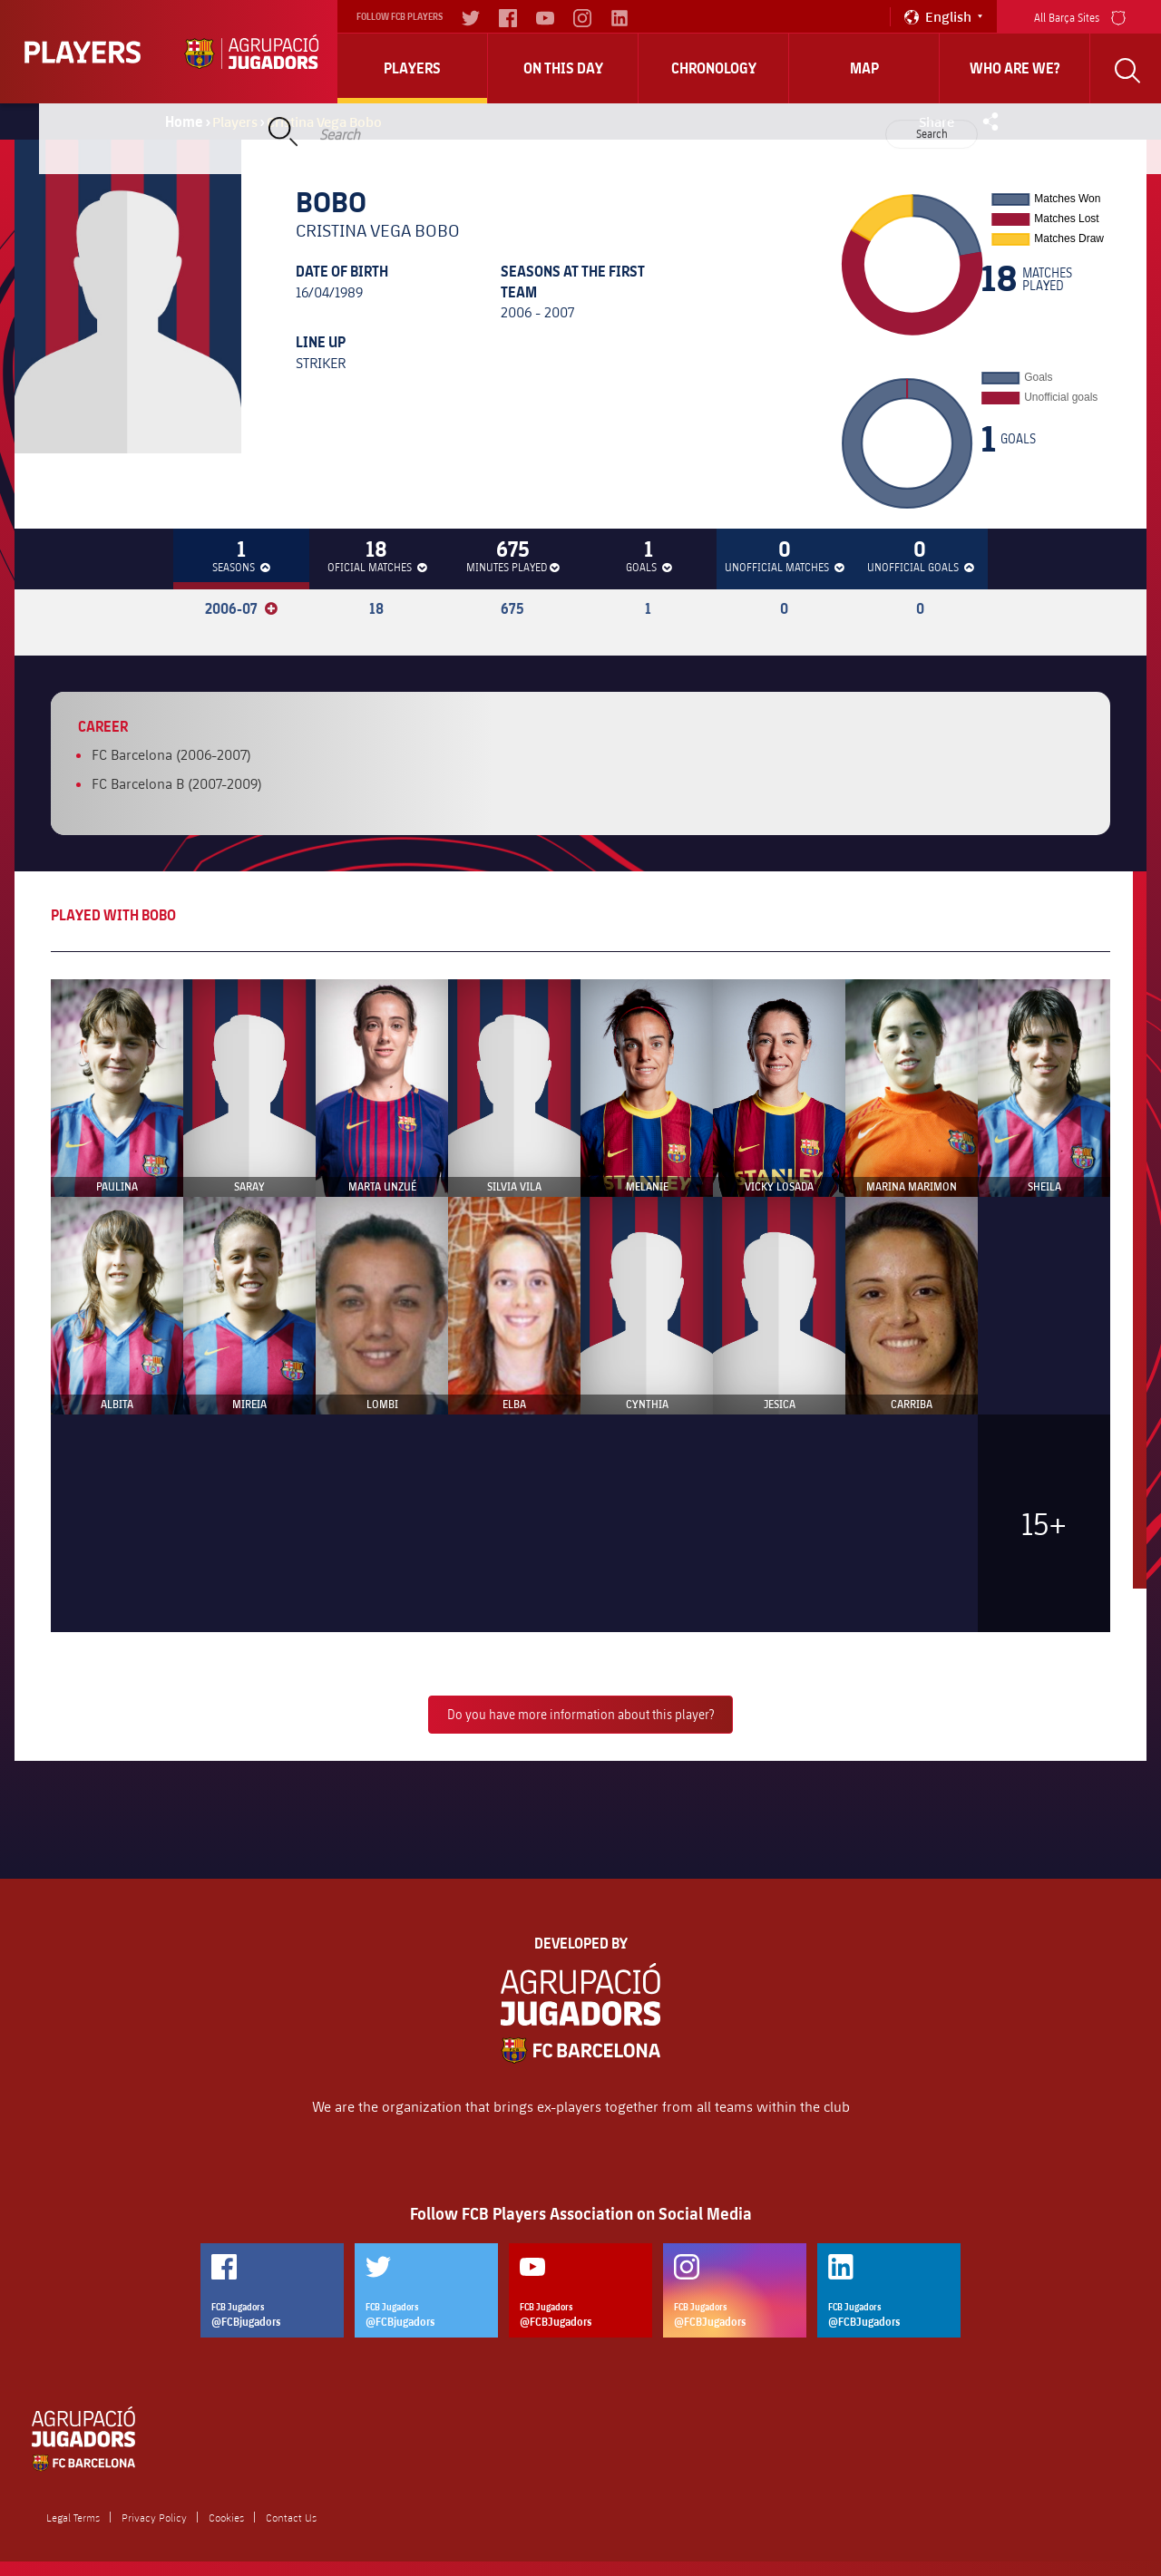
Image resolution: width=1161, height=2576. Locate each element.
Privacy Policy (154, 2517)
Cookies (226, 2517)
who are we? (1015, 68)
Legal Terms (73, 2517)
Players (412, 68)
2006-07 (241, 608)
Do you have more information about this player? (580, 1714)
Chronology (713, 68)
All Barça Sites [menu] (1080, 15)
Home (184, 121)
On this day (563, 68)
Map (864, 68)
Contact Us (291, 2517)
